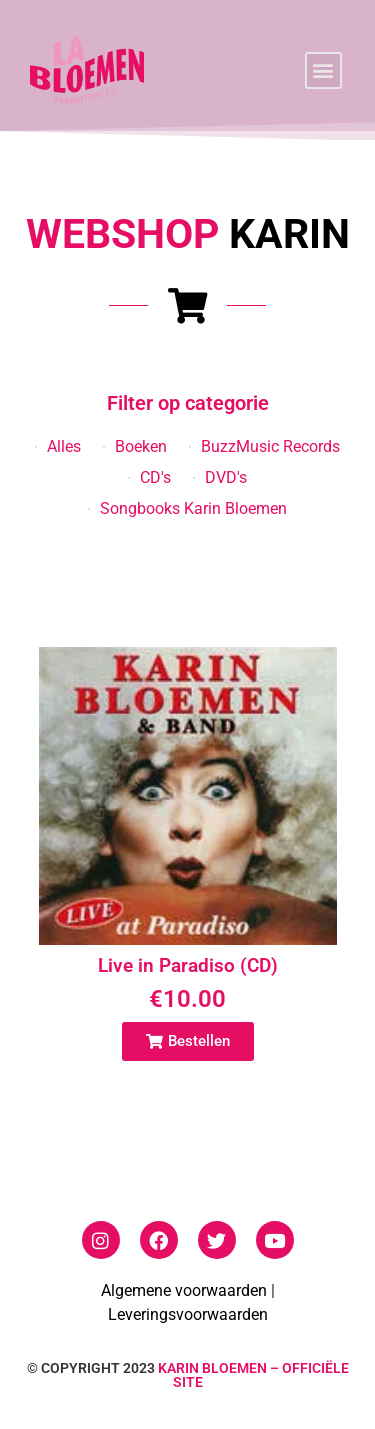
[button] (323, 70)
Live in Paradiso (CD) (188, 965)
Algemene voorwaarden (184, 1290)
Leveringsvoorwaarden (188, 1314)
